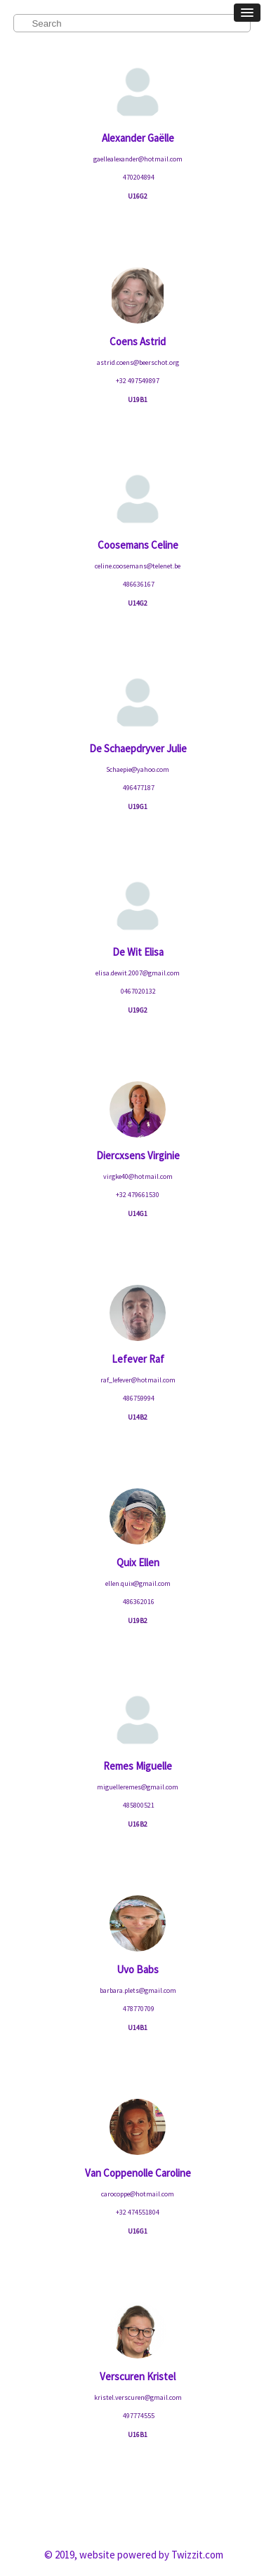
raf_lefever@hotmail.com (138, 1379)
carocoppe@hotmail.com (137, 2193)
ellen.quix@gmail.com (138, 1583)
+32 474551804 (137, 2212)
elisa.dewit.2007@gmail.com (137, 972)
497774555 (137, 2415)
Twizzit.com (197, 2554)
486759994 (137, 1398)
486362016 (137, 1601)
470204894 (137, 177)
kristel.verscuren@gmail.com (138, 2397)
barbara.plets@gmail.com (138, 1990)
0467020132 (137, 991)
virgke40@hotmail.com (138, 1176)
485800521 (137, 1805)
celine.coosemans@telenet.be (137, 565)
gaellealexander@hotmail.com (138, 158)
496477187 (137, 787)
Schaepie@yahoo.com (137, 769)
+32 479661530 (137, 1194)
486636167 (137, 584)
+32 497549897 (137, 380)
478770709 (137, 2008)
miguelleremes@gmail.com (137, 1786)
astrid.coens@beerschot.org (138, 362)
